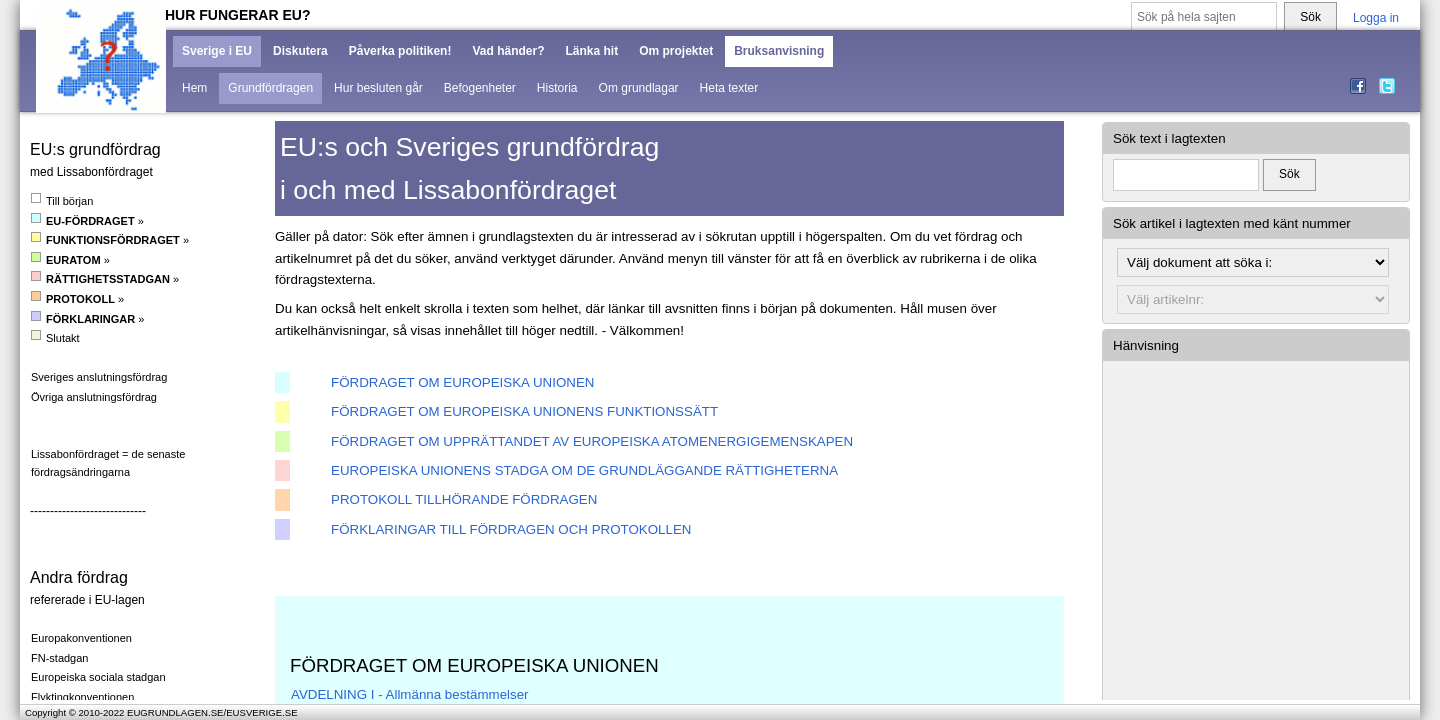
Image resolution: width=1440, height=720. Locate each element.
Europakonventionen (81, 638)
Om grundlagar (639, 88)
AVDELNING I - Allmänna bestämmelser (410, 694)
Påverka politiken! (400, 51)
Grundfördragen (270, 88)
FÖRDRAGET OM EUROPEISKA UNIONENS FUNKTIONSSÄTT (524, 411)
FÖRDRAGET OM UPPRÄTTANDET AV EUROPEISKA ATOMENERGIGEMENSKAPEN (592, 441)
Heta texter (729, 88)
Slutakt (55, 337)
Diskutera (300, 51)
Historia (557, 88)
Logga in (1376, 18)
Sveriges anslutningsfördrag (99, 377)
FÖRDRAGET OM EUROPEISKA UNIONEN (462, 382)
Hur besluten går (378, 88)
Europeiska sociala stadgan (98, 677)
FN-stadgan (59, 658)
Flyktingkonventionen (82, 697)
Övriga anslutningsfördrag (94, 397)
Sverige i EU (217, 51)
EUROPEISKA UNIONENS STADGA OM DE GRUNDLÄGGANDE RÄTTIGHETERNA (584, 470)
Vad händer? (508, 51)
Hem (194, 88)
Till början (62, 200)
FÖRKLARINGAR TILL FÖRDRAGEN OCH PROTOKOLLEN (511, 529)
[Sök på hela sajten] (1204, 17)
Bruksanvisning (779, 51)
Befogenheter (480, 88)
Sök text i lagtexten (1169, 138)
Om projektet (676, 51)
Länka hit (591, 51)
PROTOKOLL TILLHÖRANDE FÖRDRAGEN (464, 499)
